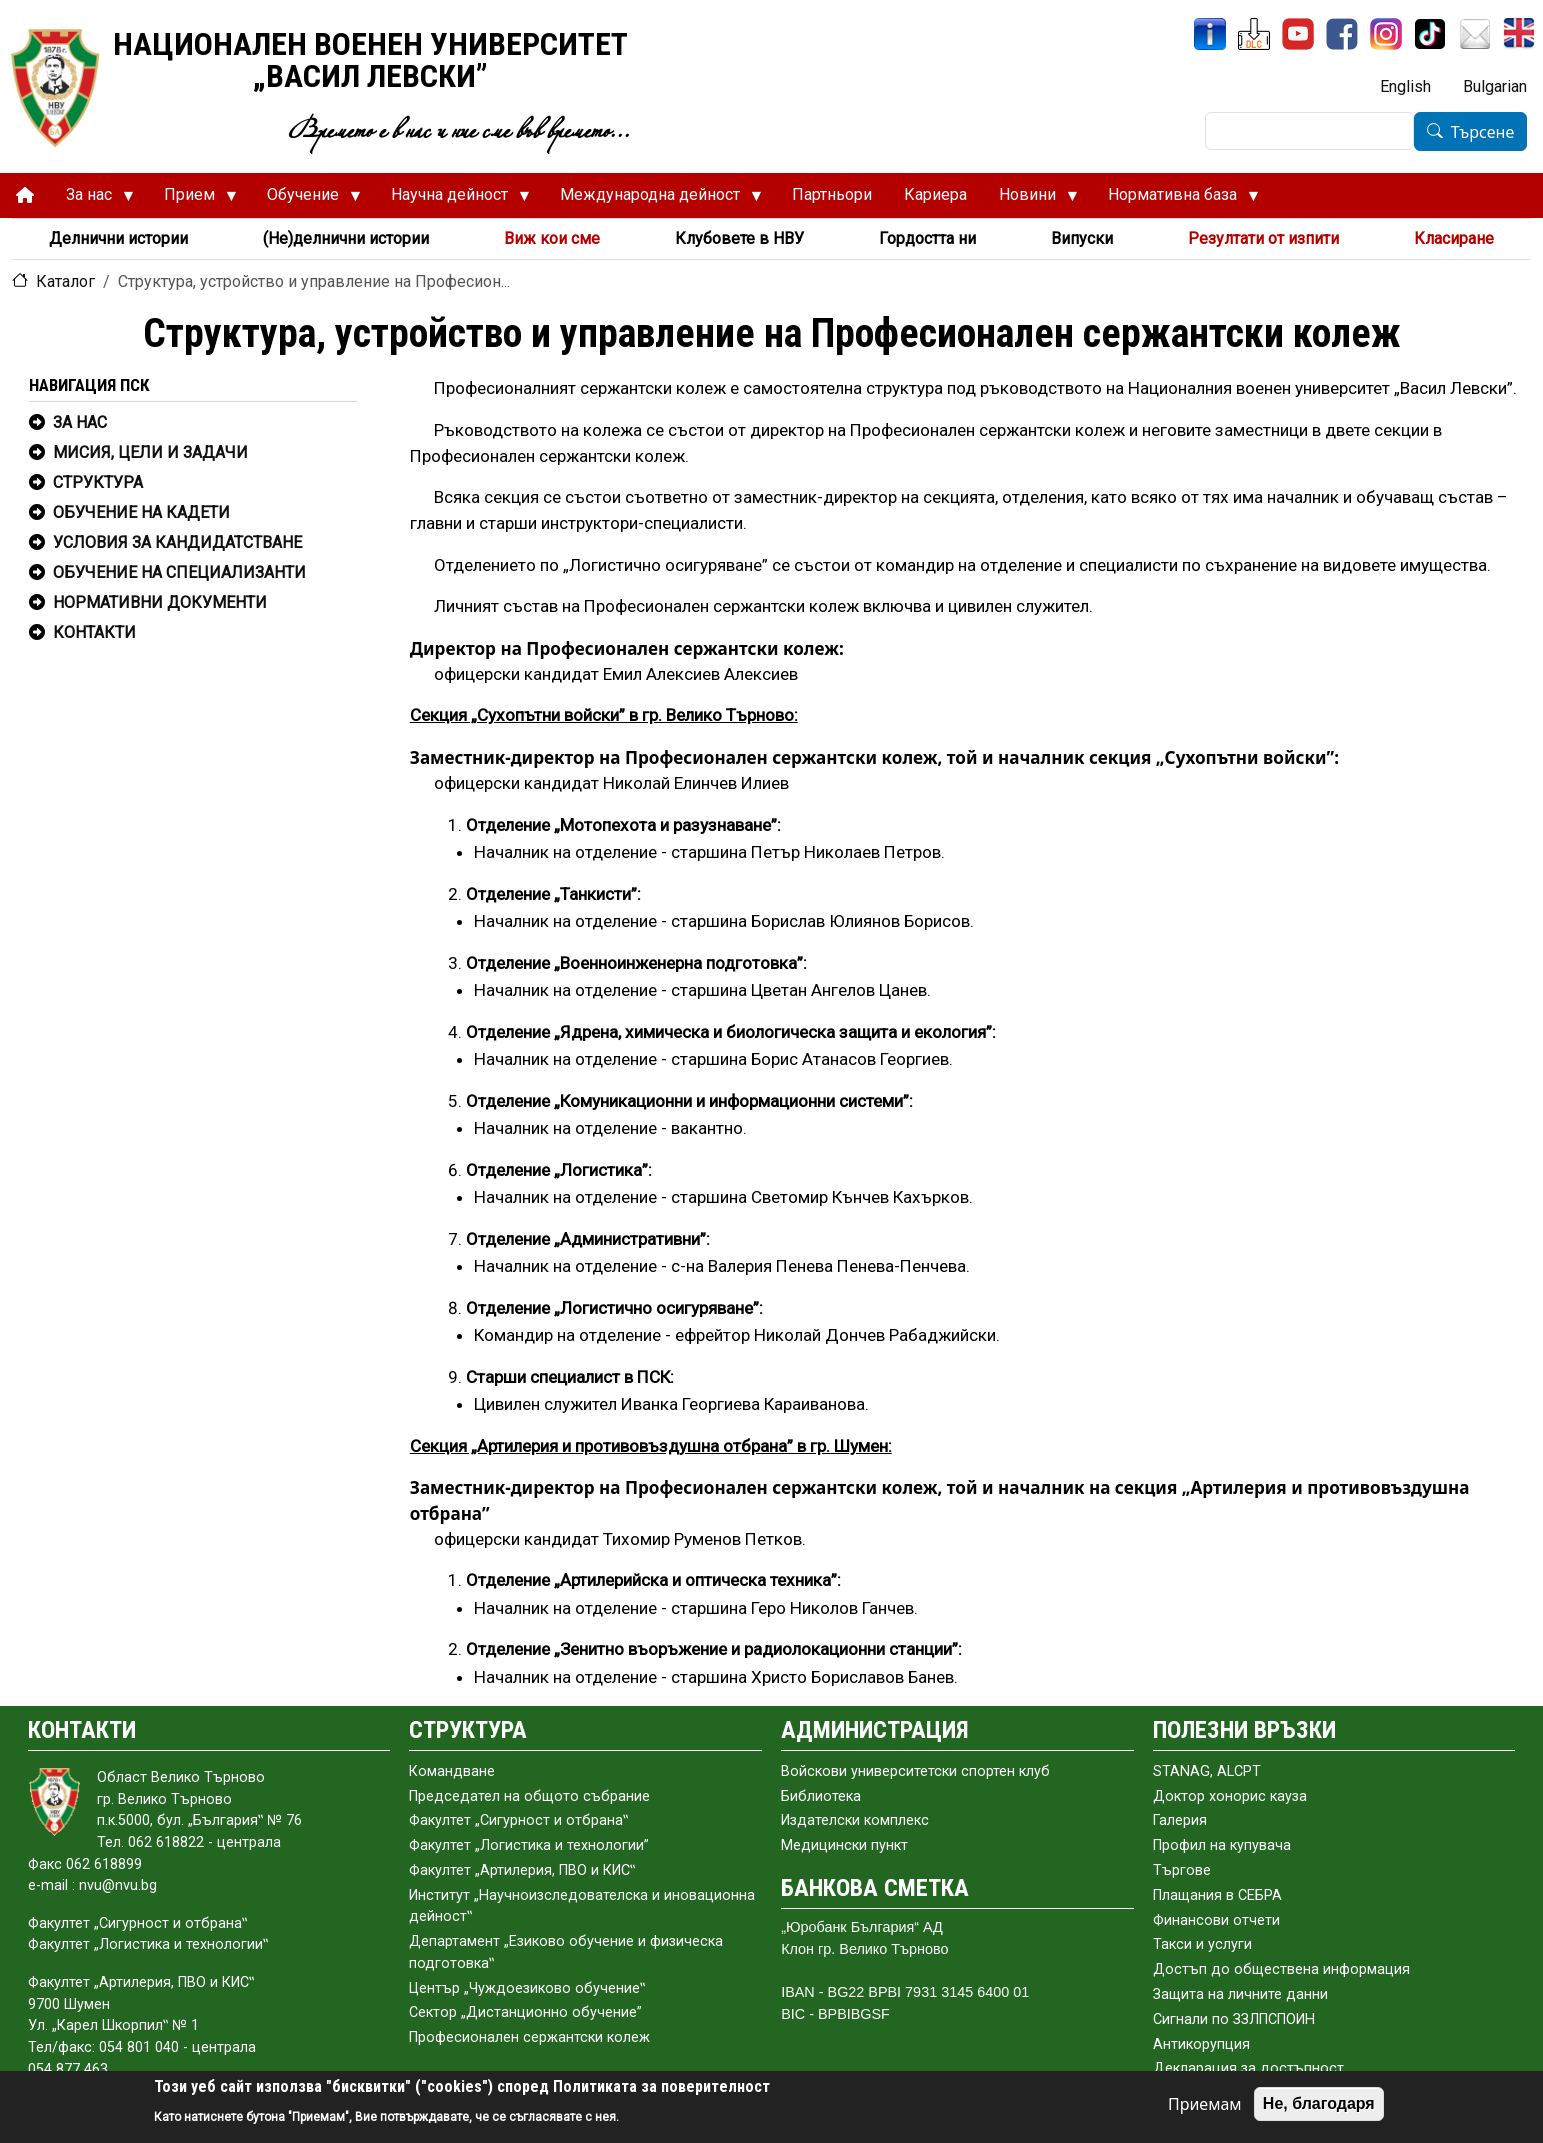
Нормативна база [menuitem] (1175, 200)
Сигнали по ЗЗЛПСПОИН (1234, 2019)
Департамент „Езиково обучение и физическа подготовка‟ (566, 1952)
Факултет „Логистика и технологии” (529, 1845)
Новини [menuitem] (1030, 200)
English (1405, 86)
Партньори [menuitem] (832, 194)
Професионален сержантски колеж (529, 2037)
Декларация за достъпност (1248, 2068)
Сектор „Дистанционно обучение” (525, 2012)
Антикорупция (1201, 2044)
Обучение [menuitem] (306, 200)
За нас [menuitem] (92, 200)
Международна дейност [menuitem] (653, 200)
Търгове (1182, 1870)
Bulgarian (1495, 86)
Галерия (1180, 1820)
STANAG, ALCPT (1207, 1771)
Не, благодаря (1319, 2103)
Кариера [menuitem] (935, 194)
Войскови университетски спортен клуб (915, 1771)
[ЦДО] (1254, 34)
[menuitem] (25, 195)
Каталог (65, 281)
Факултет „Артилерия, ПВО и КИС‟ (522, 1870)
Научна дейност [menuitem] (452, 200)
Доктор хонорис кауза (1230, 1796)
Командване (452, 1771)
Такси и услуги (1202, 1944)
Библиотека (821, 1796)
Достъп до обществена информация (1281, 1969)
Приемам (1205, 2104)
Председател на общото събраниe (529, 1796)
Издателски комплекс (855, 1820)
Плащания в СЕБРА (1217, 1895)
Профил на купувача (1222, 1845)
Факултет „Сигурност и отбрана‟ (518, 1820)
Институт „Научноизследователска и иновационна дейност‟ (582, 1906)
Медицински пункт (844, 1845)
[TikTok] (1430, 34)
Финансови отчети (1216, 1920)
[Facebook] (1342, 34)
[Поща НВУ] (1475, 34)
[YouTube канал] (1298, 34)
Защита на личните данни (1240, 1994)
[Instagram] (1386, 34)
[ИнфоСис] (1210, 34)
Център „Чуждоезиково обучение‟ (527, 1988)
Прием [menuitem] (192, 200)
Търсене (1483, 132)
